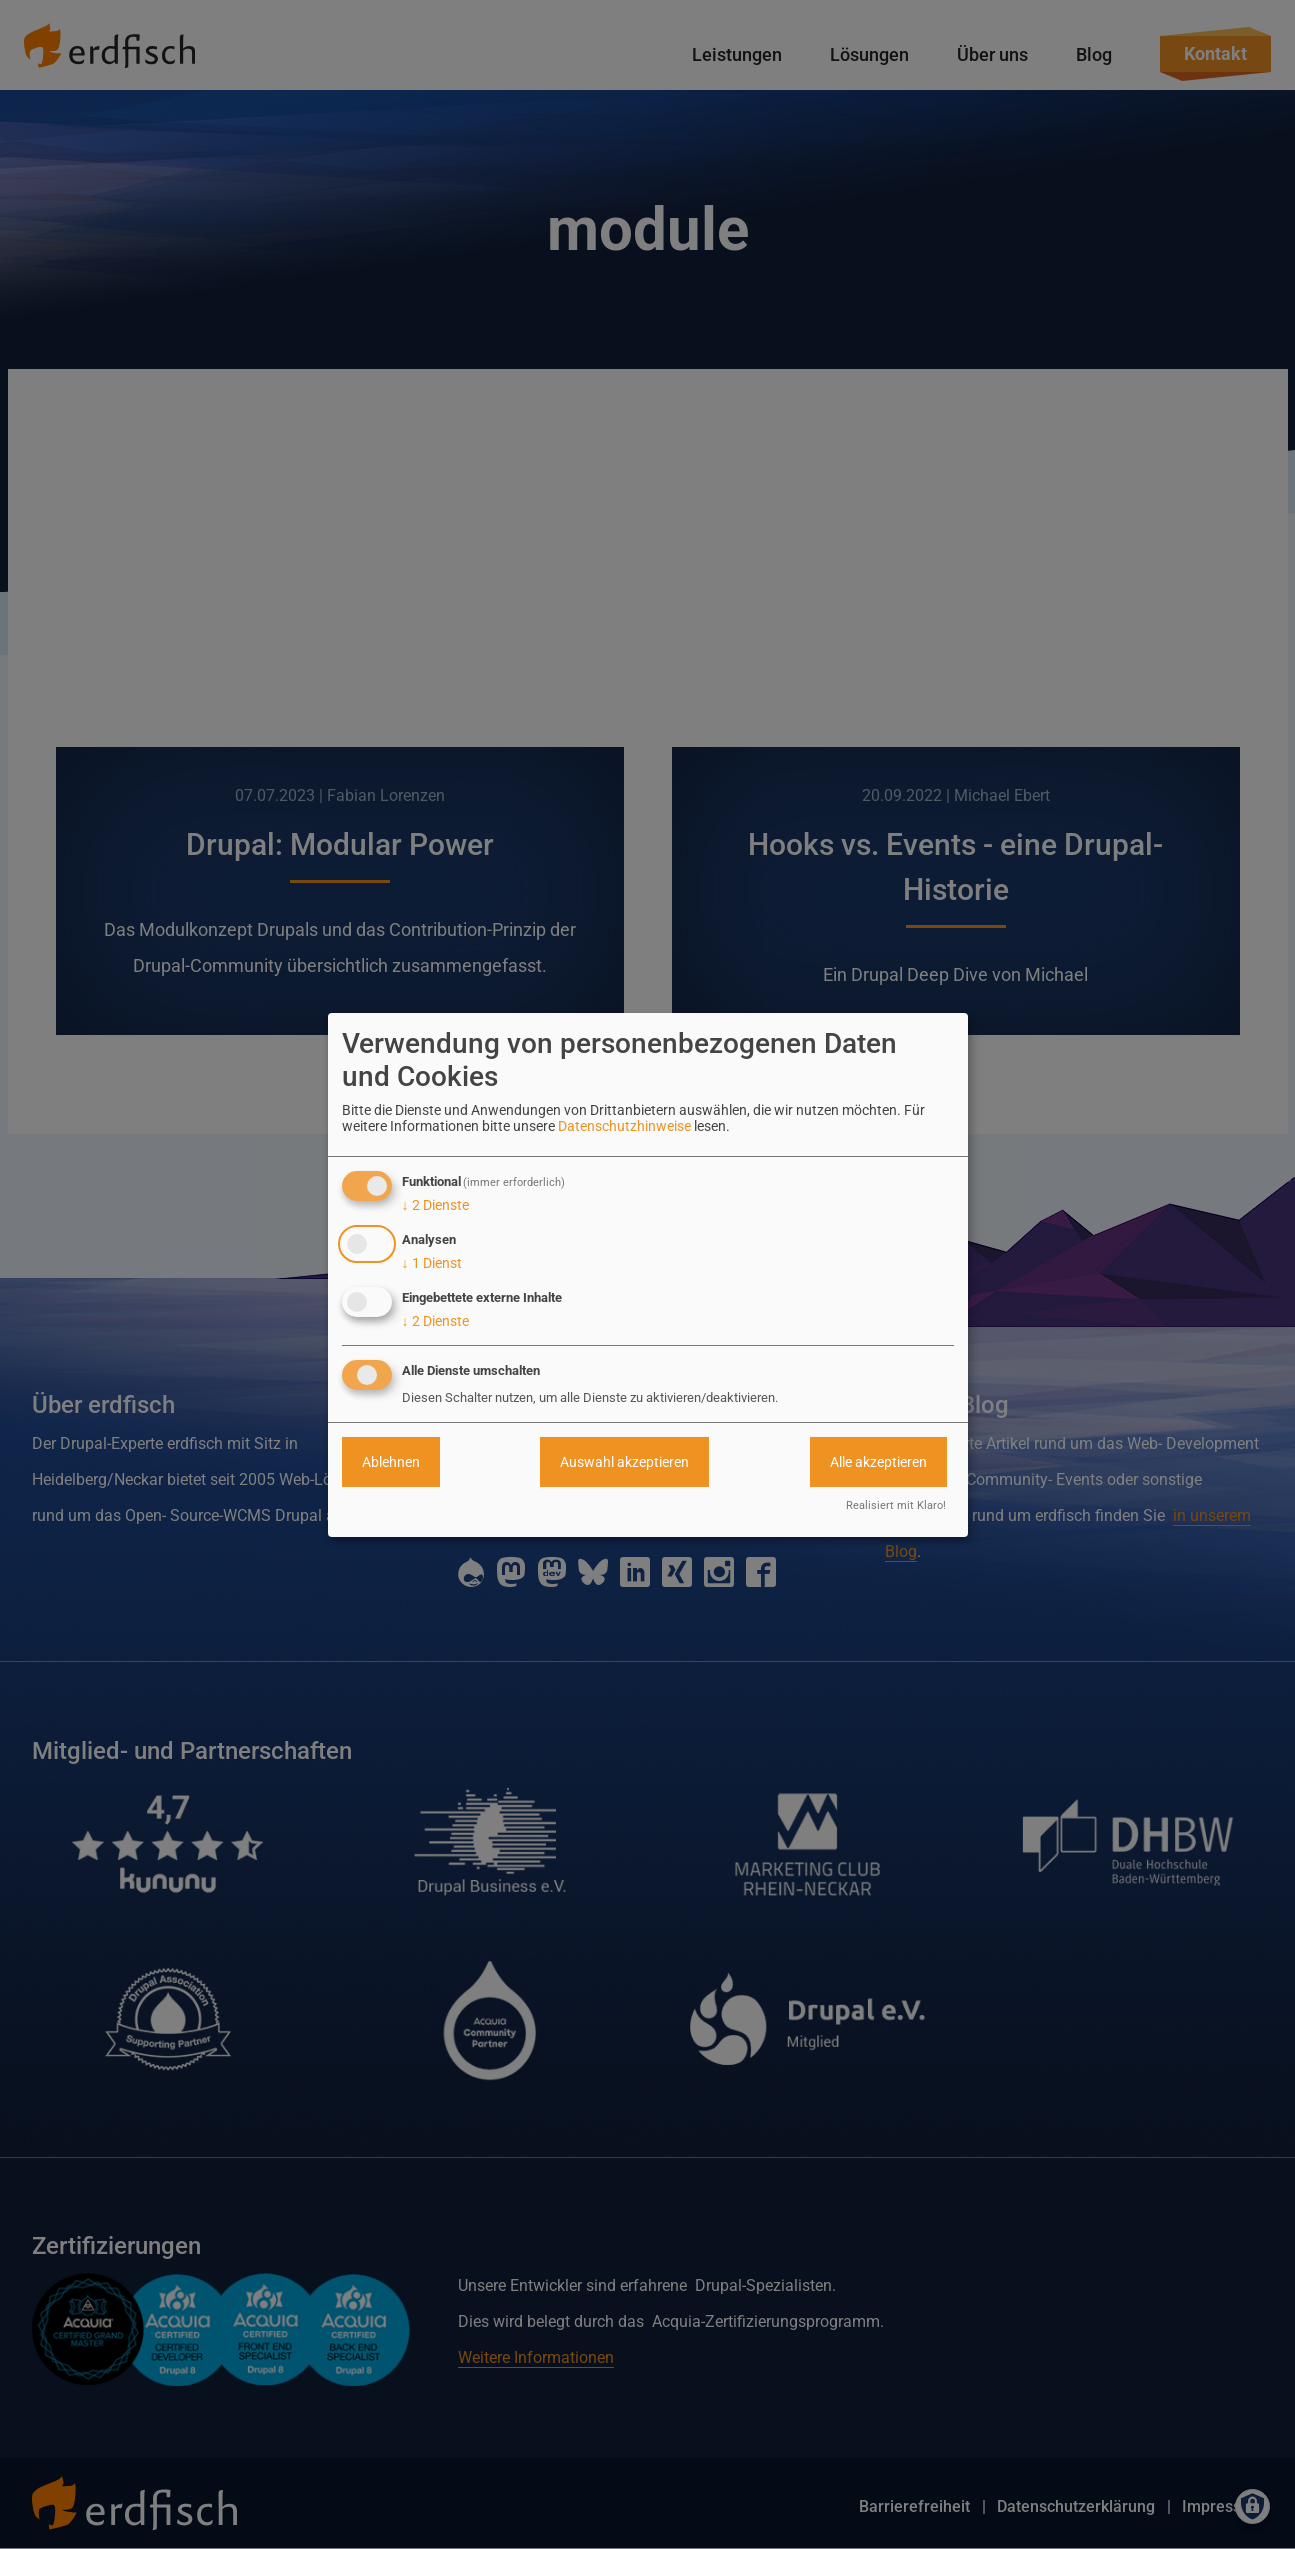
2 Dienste (435, 1205)
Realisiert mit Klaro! (896, 1505)
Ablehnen (391, 1462)
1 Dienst (432, 1263)
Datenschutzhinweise (624, 1126)
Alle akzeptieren (878, 1462)
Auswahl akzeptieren (624, 1462)
